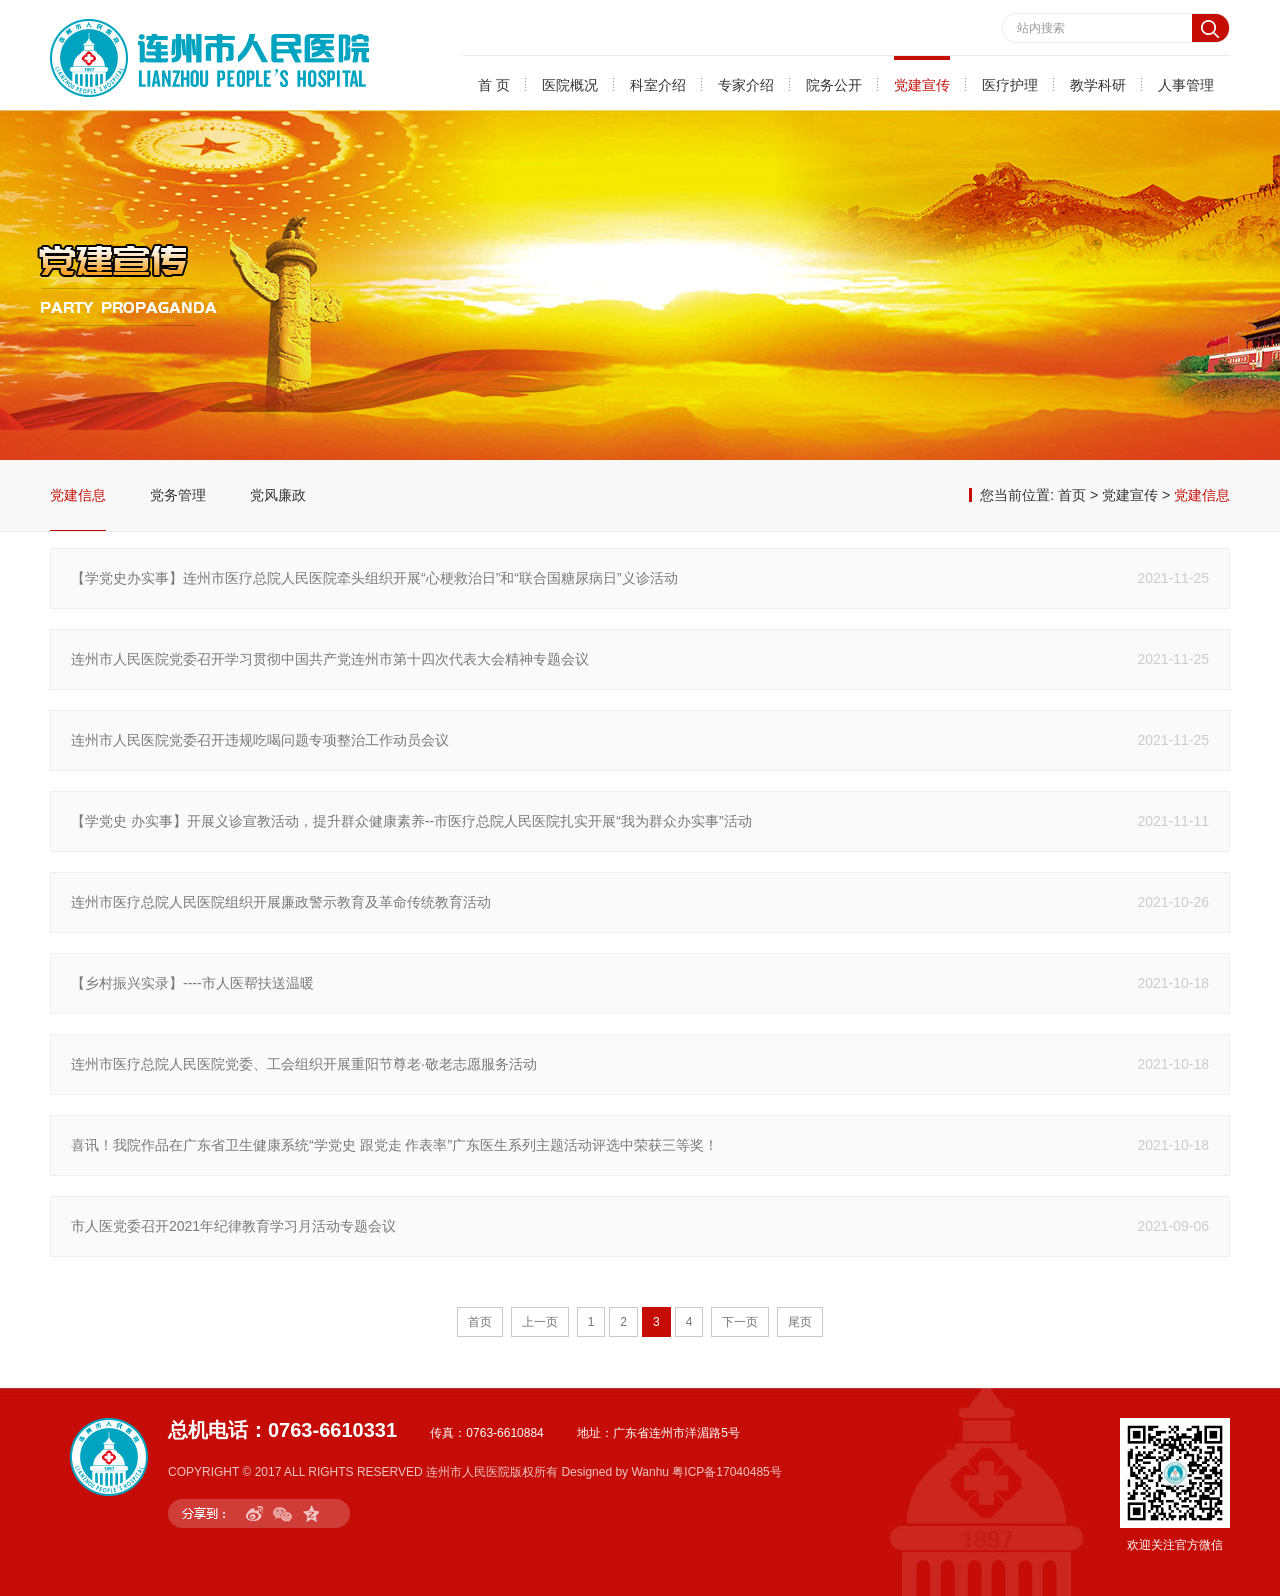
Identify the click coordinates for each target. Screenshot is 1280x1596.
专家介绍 (746, 85)
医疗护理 (1010, 85)
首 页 (494, 85)
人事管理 (1186, 85)
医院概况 (570, 85)
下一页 (740, 1322)
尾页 (800, 1322)
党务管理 (178, 495)
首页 (1072, 495)
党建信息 (78, 495)
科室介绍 (658, 85)
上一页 (540, 1322)
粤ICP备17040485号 (726, 1472)
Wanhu (650, 1472)
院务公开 (834, 85)
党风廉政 (278, 495)
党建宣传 (922, 85)
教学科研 (1098, 85)
